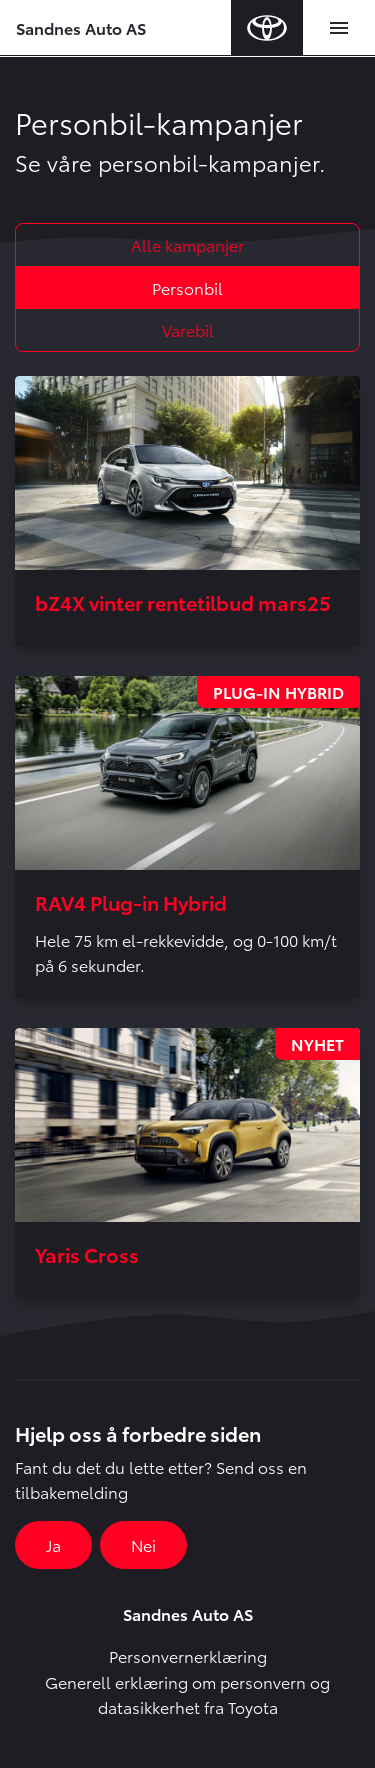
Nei (143, 1544)
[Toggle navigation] (339, 28)
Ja (53, 1544)
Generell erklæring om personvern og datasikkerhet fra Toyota (187, 1694)
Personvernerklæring (188, 1655)
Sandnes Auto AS (81, 27)
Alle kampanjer (187, 244)
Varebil (188, 329)
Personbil (187, 287)
